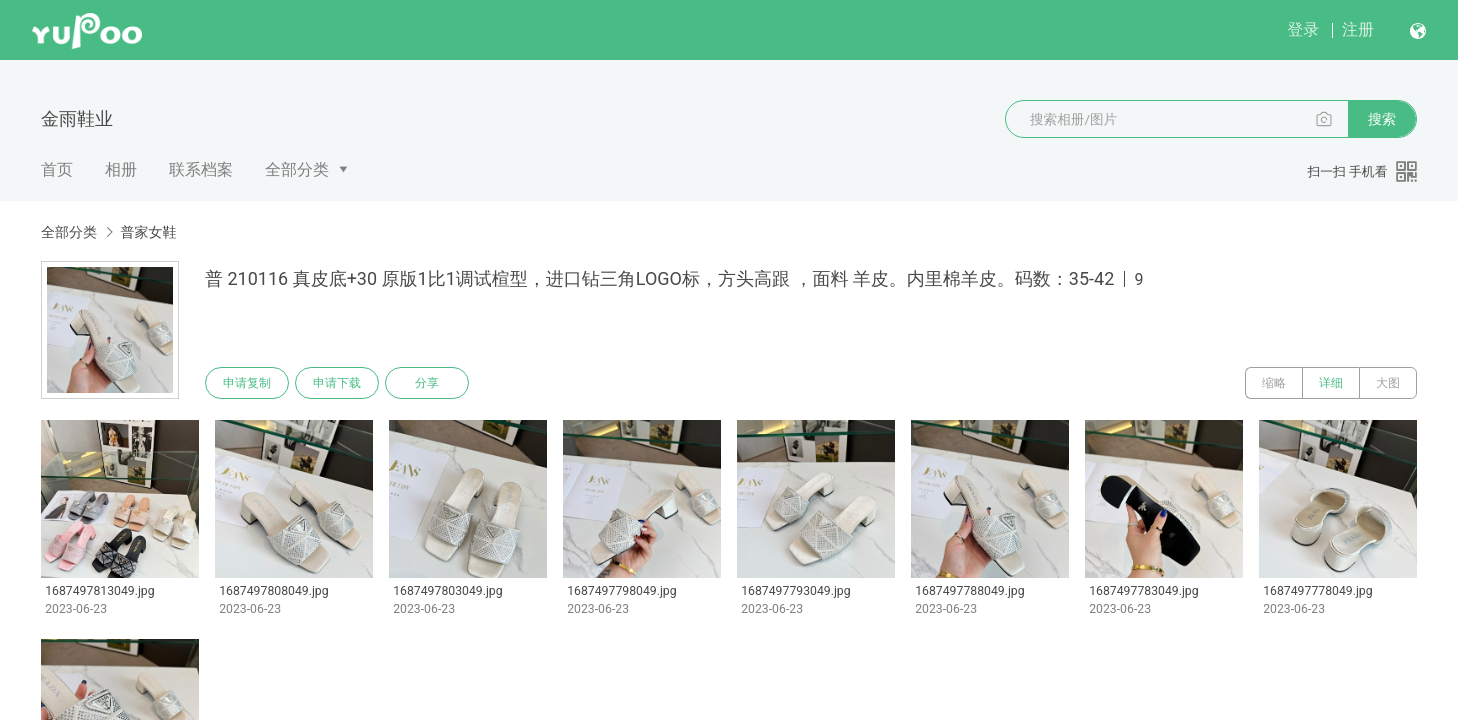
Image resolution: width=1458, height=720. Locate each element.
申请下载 (337, 383)
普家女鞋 (148, 232)
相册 (121, 169)
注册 (1358, 29)
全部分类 (297, 169)
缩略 (1274, 383)
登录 (1303, 29)
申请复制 (247, 383)
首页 (57, 169)
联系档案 (201, 169)
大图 (1388, 383)
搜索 (1382, 119)
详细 (1331, 383)
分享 (427, 383)
